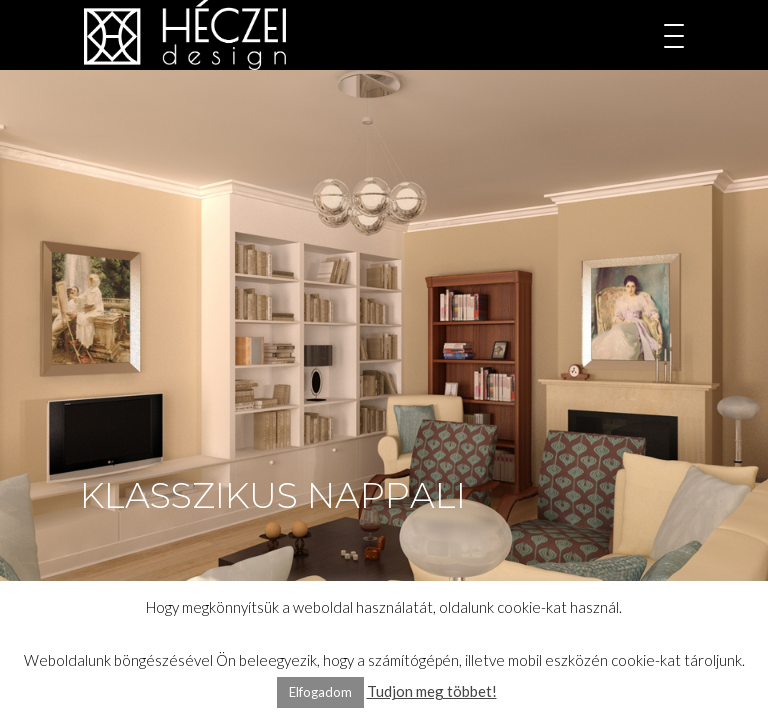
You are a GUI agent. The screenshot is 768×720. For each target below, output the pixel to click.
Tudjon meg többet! (432, 691)
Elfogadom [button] (320, 692)
